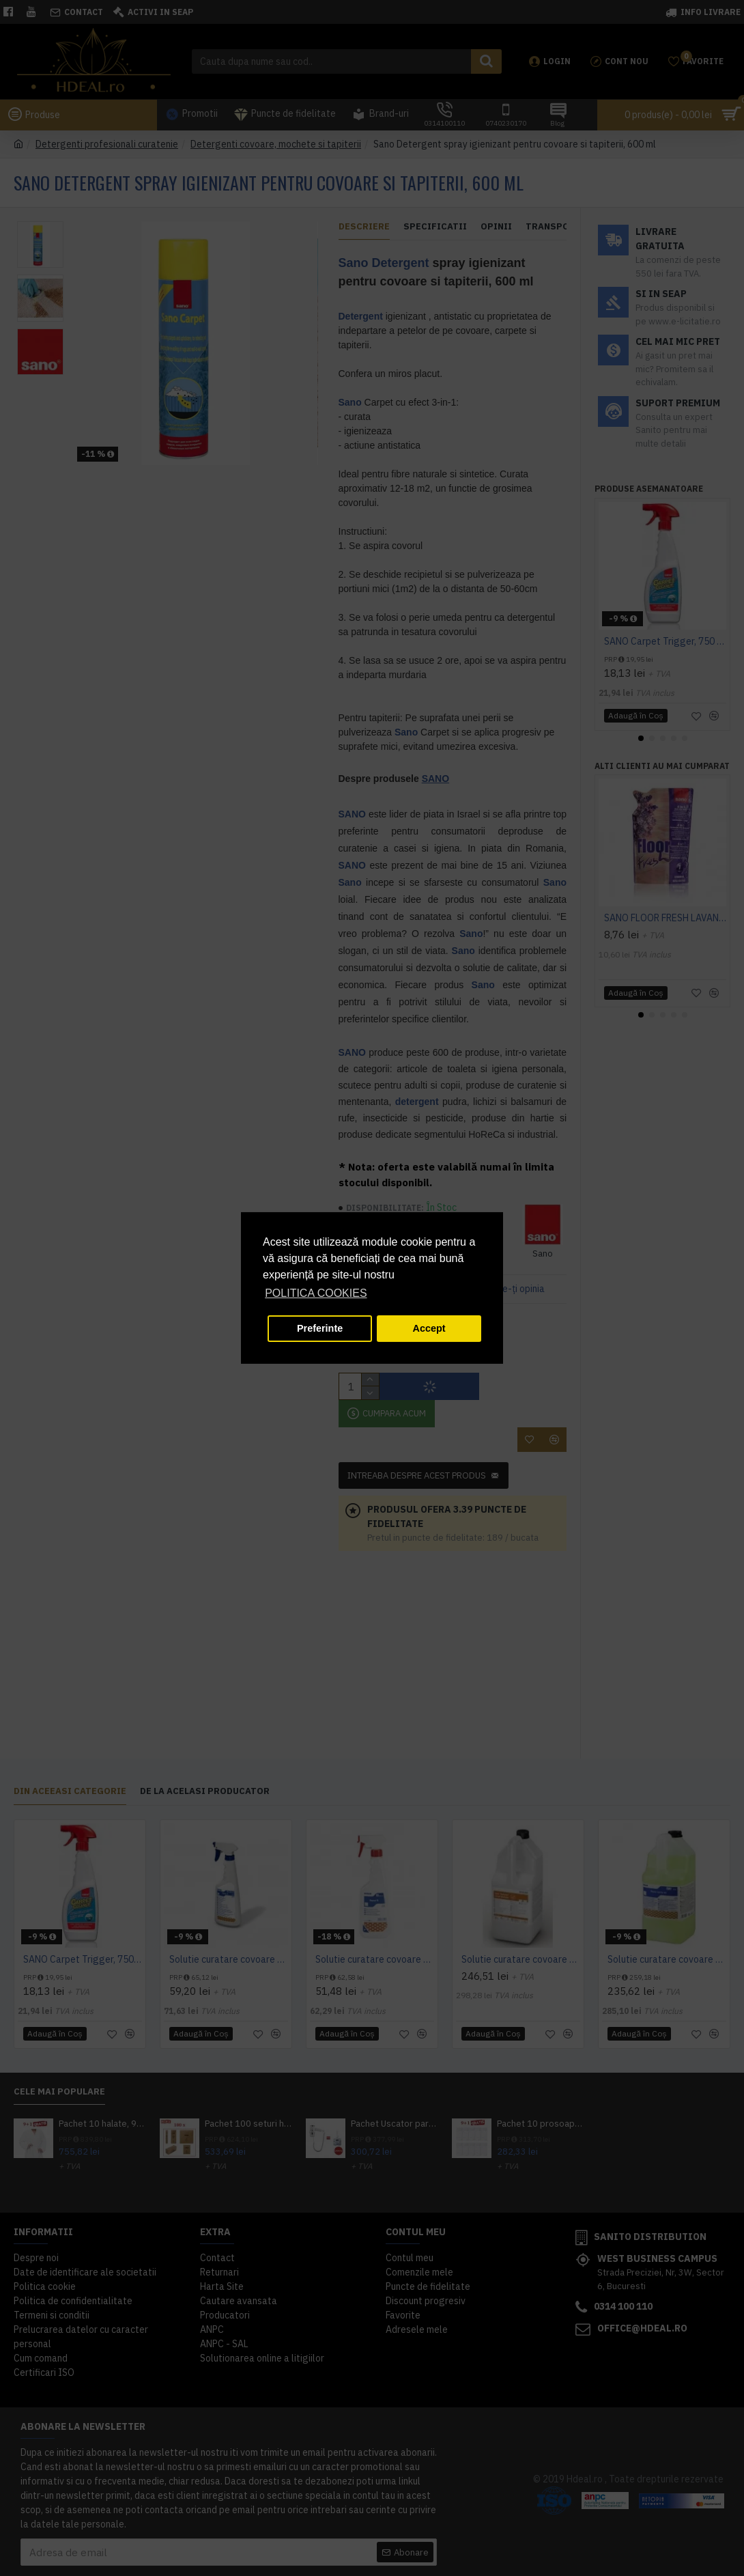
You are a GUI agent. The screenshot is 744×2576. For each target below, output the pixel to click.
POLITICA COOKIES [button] (316, 1293)
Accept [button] (429, 1328)
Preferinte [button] (320, 1328)
